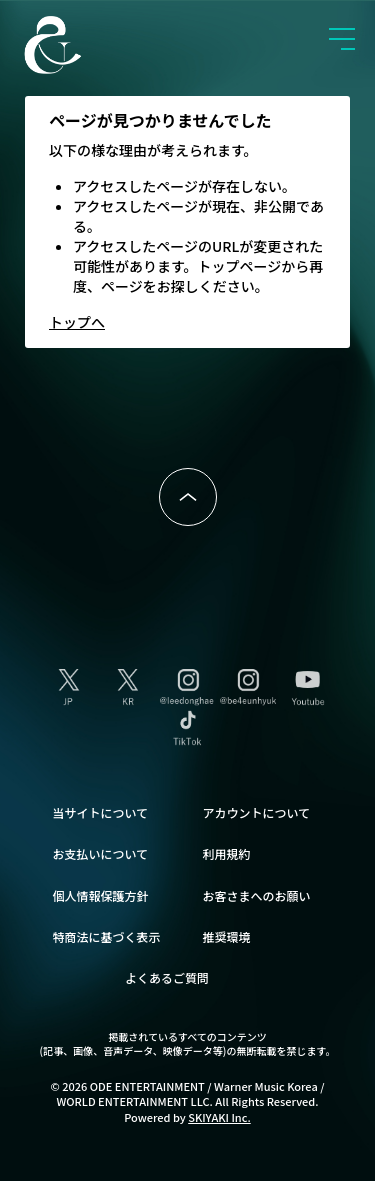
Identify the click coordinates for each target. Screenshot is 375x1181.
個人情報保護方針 (101, 895)
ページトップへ (188, 497)
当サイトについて (101, 812)
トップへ (77, 322)
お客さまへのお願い (257, 895)
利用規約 (227, 853)
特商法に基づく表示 (107, 936)
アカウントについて (257, 812)
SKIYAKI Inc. (219, 1117)
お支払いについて (101, 853)
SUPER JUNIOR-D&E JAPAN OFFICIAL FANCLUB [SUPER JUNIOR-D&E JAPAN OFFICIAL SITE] (85, 45)
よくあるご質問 (167, 977)
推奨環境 (227, 936)
